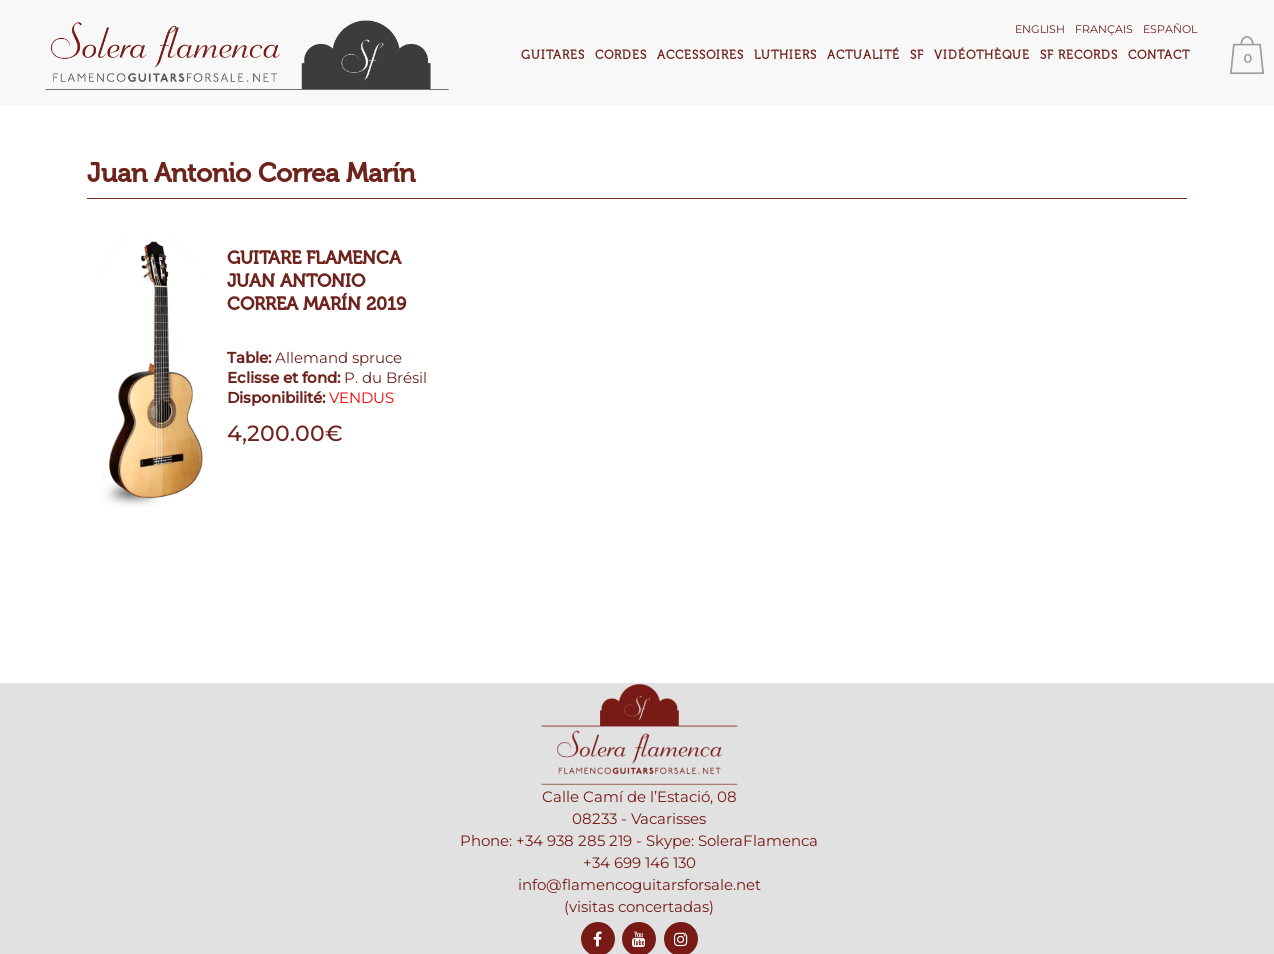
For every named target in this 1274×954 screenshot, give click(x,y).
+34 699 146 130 (639, 862)
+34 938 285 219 (574, 840)
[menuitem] (1040, 27)
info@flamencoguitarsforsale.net (639, 884)
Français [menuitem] (1104, 29)
